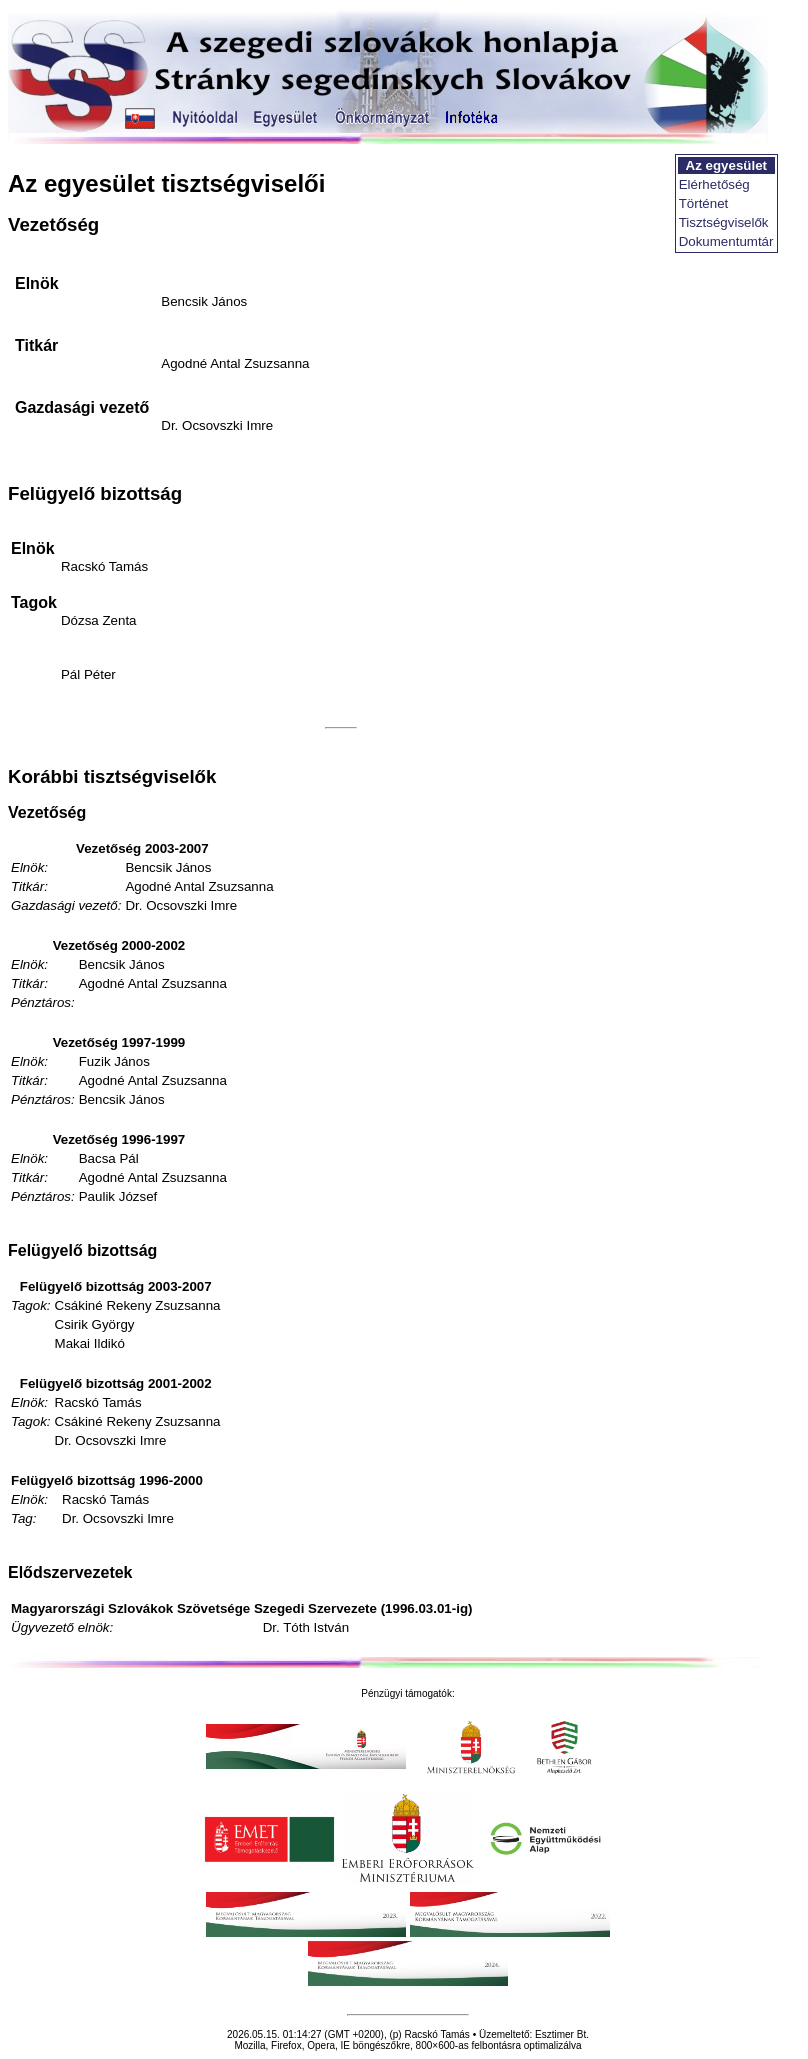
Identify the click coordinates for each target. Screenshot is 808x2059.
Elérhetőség (714, 184)
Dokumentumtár (726, 241)
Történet (704, 203)
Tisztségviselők (724, 222)
